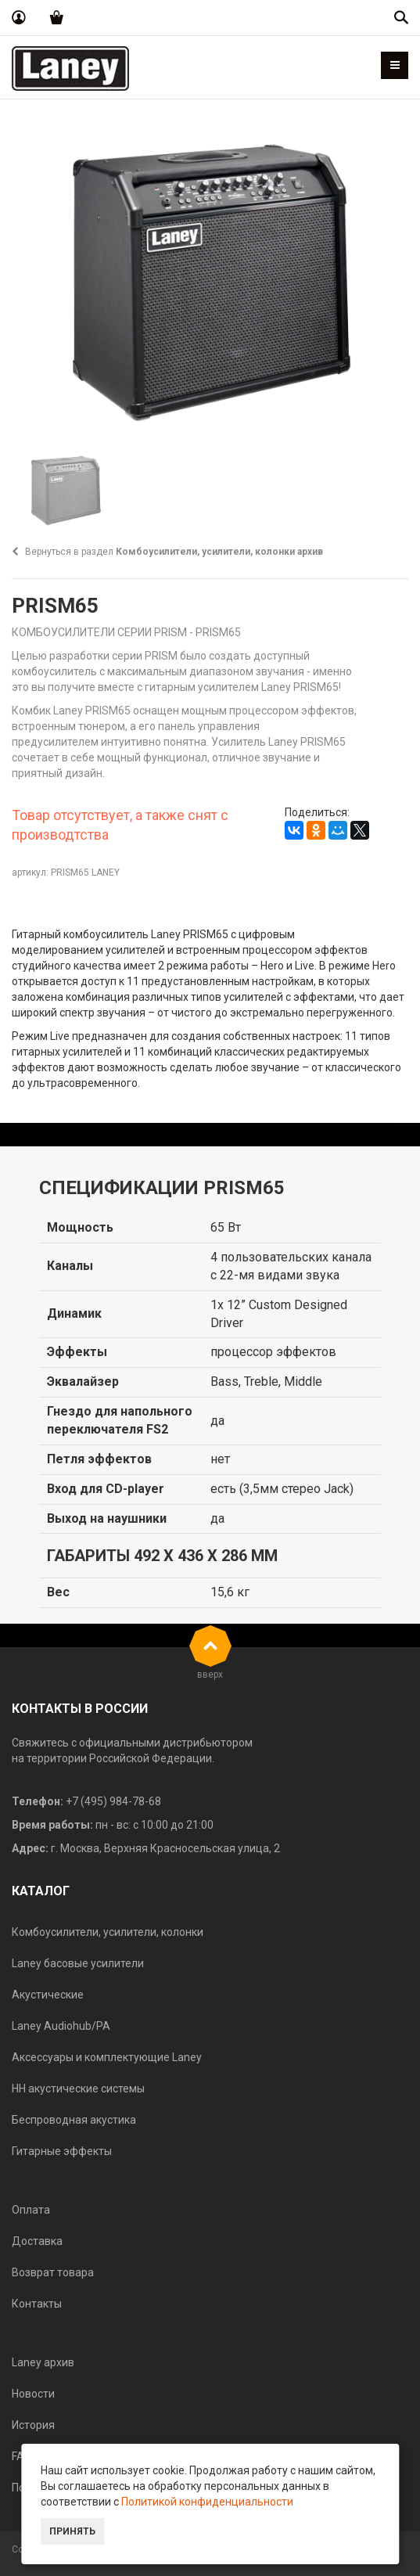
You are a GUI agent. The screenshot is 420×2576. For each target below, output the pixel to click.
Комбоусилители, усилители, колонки (107, 1932)
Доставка (37, 2241)
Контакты (37, 2303)
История (33, 2425)
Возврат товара (53, 2272)
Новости (33, 2393)
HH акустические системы (78, 2088)
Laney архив (43, 2362)
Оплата (31, 2210)
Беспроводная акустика (74, 2120)
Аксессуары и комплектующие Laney (107, 2057)
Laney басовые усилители (78, 1963)
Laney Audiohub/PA (61, 2026)
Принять (72, 2531)
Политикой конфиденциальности (207, 2501)
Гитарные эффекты (62, 2151)
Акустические (48, 1994)
